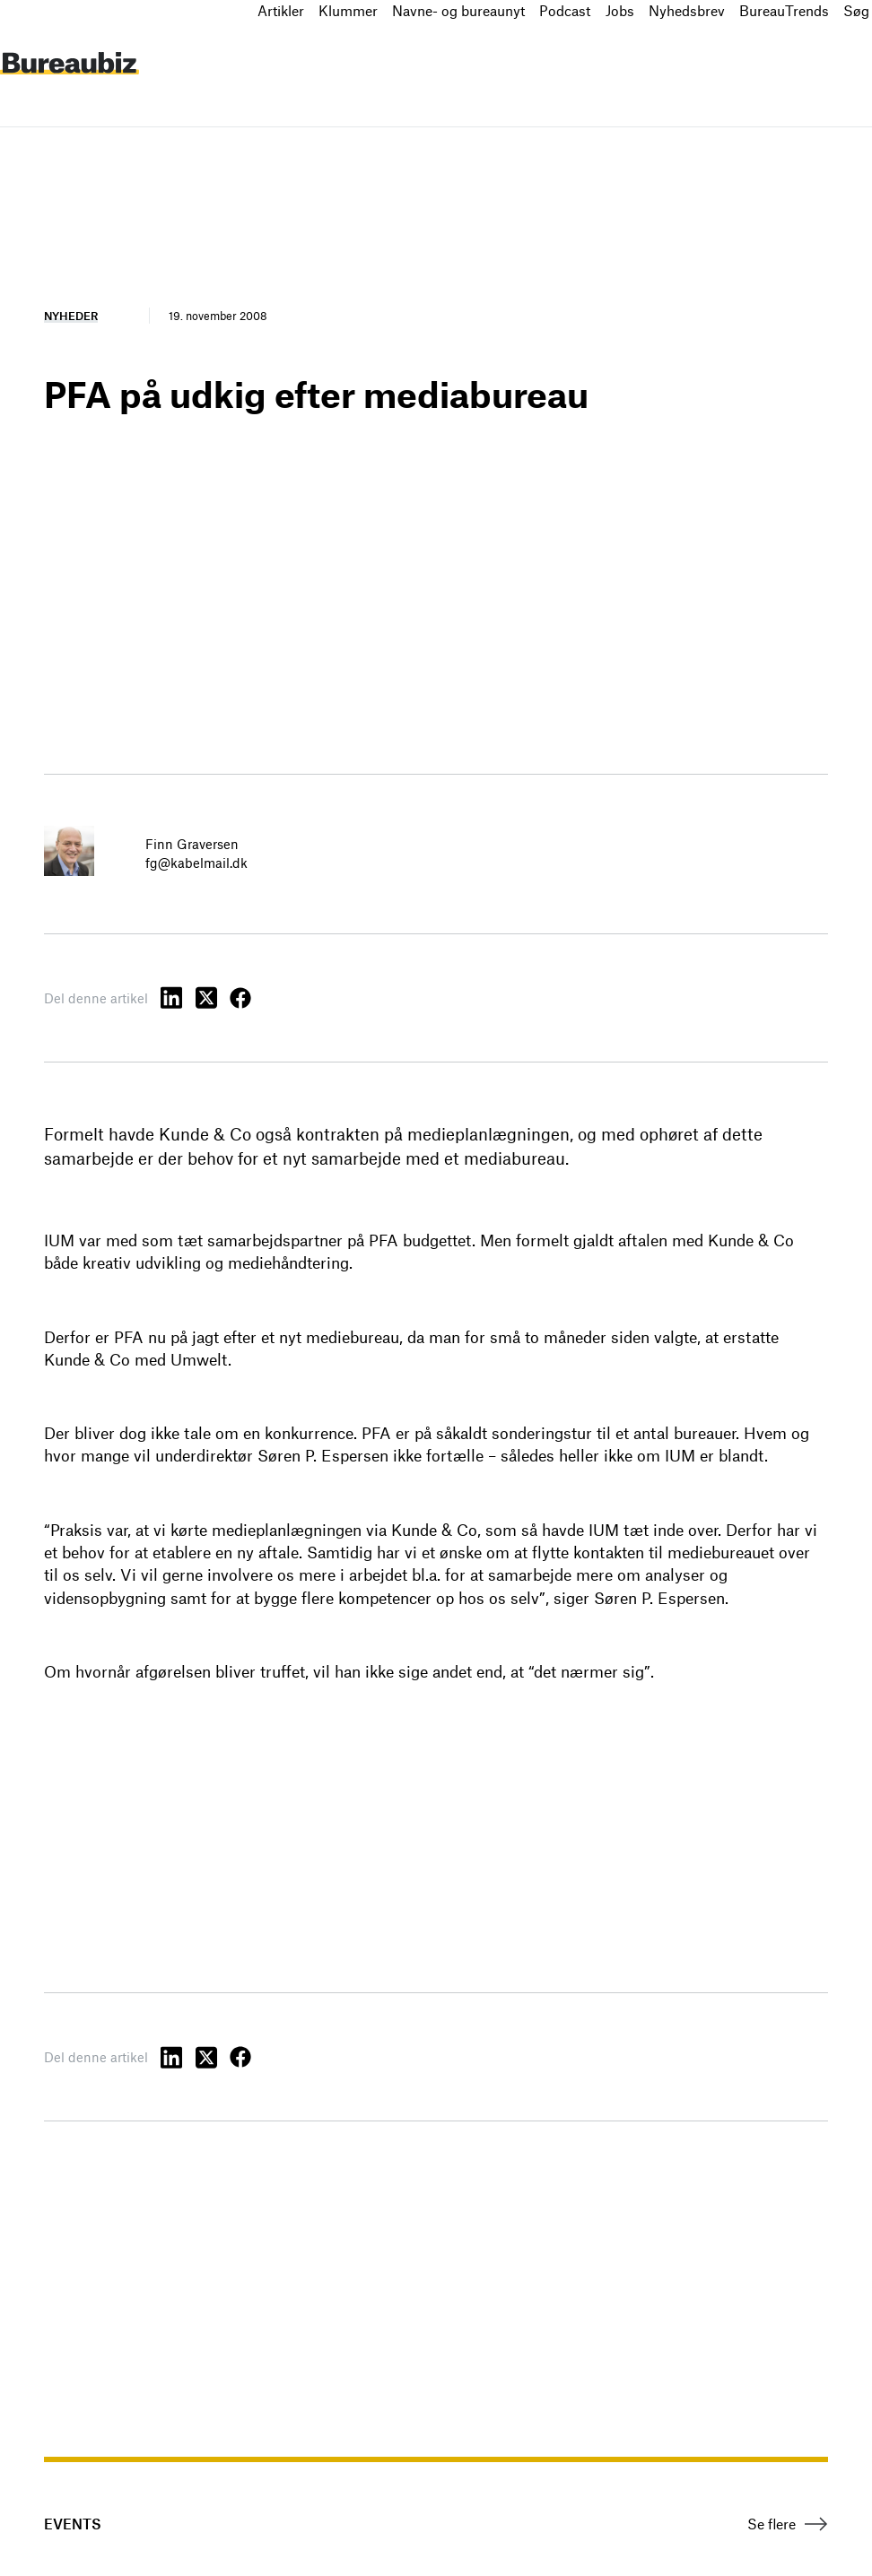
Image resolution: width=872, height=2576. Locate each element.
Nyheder (71, 315)
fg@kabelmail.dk (196, 862)
